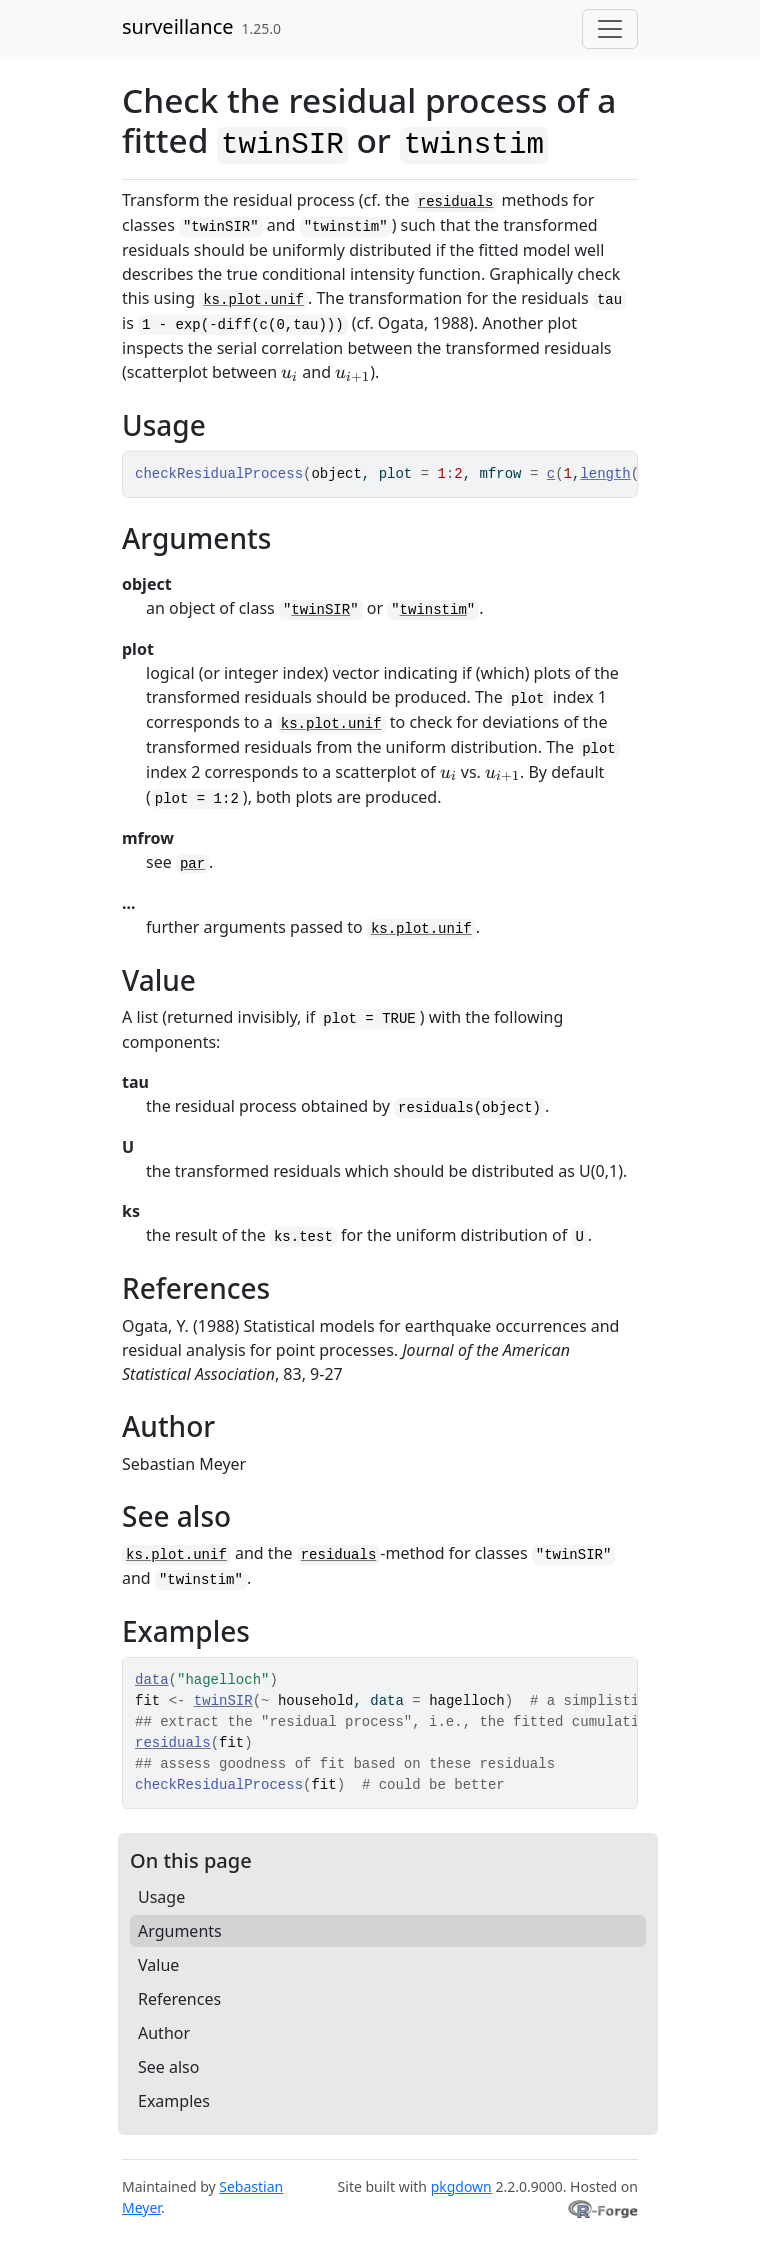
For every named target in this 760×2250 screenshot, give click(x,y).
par (192, 864)
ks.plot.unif (253, 300)
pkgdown (461, 2186)
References (179, 1999)
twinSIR (320, 610)
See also (168, 2067)
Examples (174, 2101)
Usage (161, 1897)
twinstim (433, 610)
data (152, 1680)
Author (164, 2033)
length (605, 474)
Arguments (180, 1931)
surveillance (178, 26)
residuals (456, 202)
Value (158, 1965)
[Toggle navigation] (610, 29)
